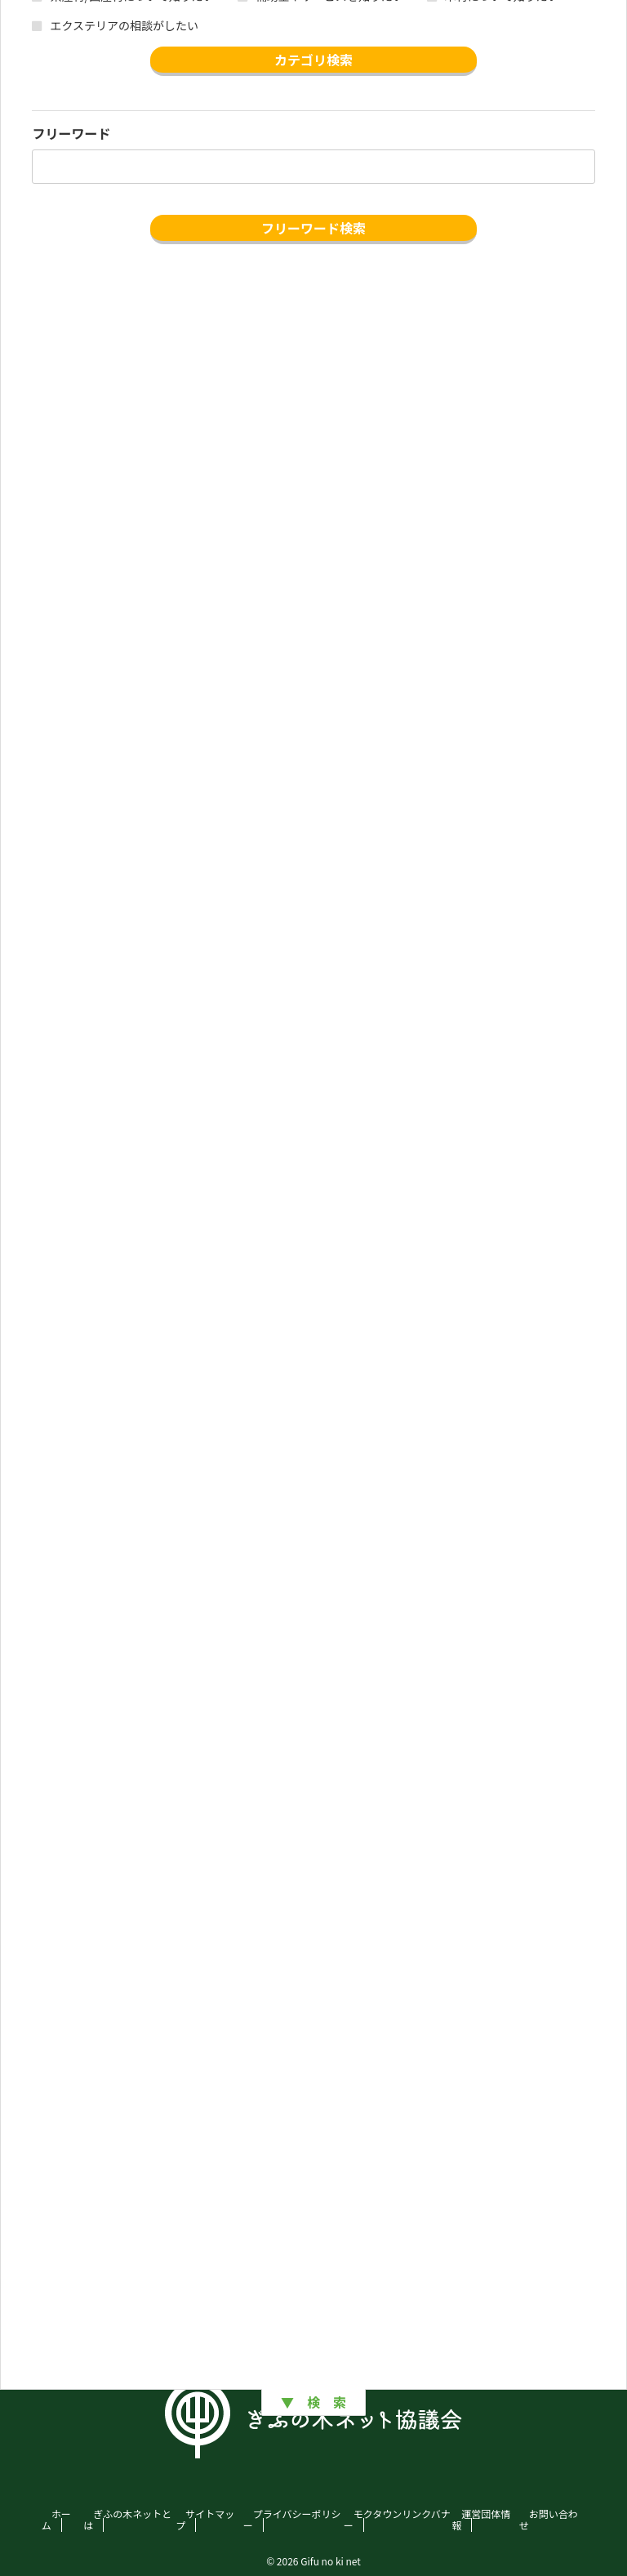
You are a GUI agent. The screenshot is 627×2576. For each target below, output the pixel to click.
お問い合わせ (548, 2519)
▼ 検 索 (313, 2402)
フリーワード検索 (313, 228)
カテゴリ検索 (313, 59)
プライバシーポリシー (292, 2519)
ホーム (56, 2519)
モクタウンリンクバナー (397, 2519)
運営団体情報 (480, 2519)
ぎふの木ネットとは (127, 2519)
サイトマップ (205, 2519)
